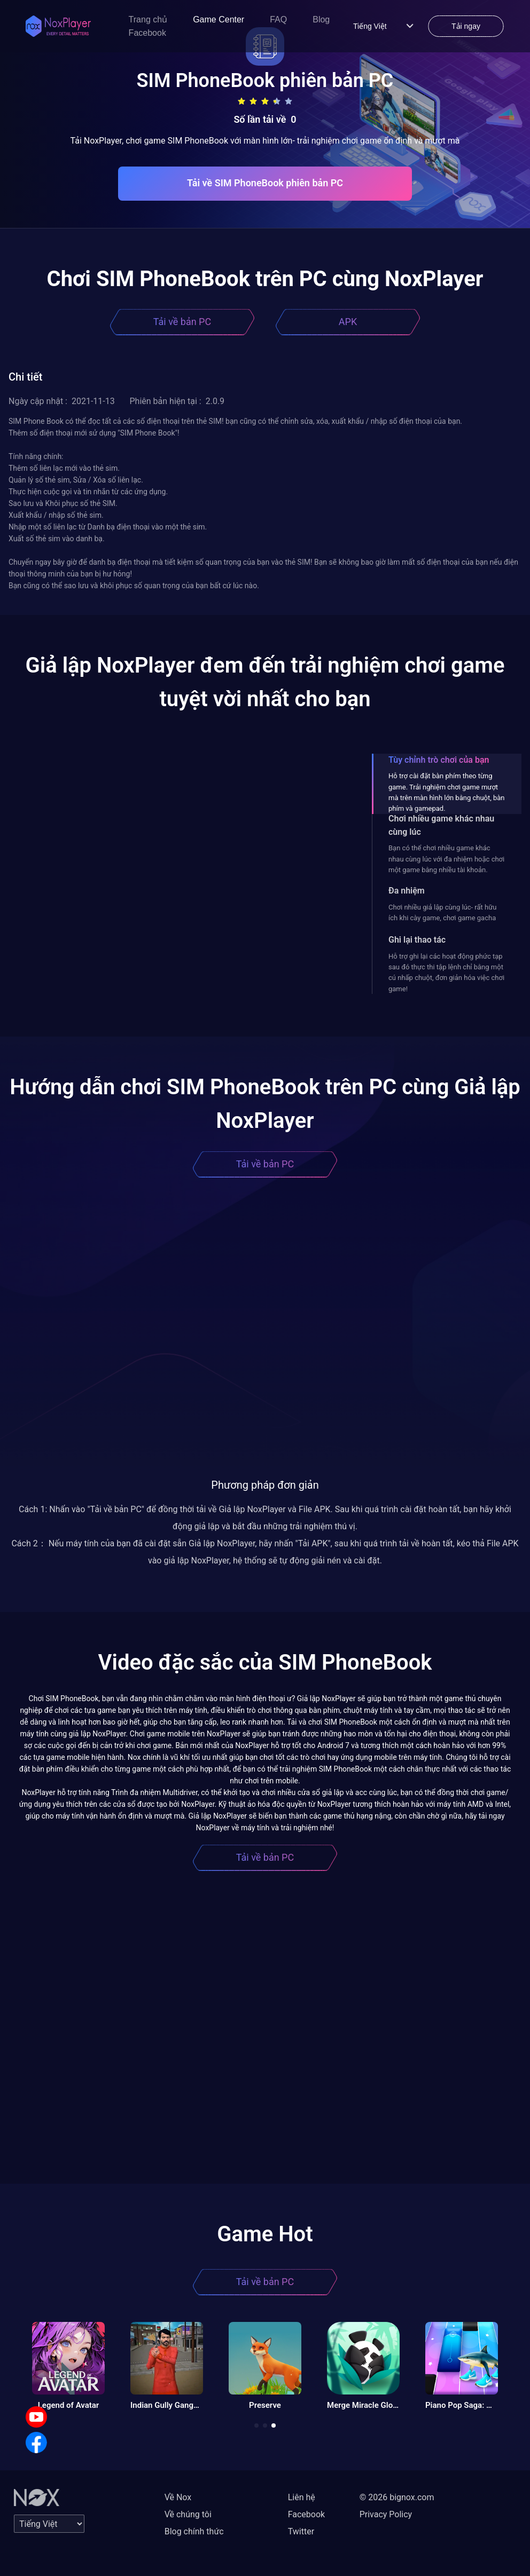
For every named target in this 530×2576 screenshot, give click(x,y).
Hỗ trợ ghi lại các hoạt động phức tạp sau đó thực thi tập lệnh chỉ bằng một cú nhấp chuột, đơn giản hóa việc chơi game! (446, 972)
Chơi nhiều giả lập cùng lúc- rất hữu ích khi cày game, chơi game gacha (442, 912)
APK (348, 321)
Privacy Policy (386, 2514)
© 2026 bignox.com (397, 2497)
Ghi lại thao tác (417, 940)
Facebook (147, 32)
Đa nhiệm (406, 891)
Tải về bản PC (182, 321)
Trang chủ (148, 19)
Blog (321, 19)
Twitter (301, 2531)
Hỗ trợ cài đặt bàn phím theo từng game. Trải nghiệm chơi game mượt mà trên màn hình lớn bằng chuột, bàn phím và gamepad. (446, 792)
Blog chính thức (194, 2531)
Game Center (218, 19)
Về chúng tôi (188, 2514)
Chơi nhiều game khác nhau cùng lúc (441, 825)
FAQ (278, 19)
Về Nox (178, 2497)
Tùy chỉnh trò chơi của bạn (438, 760)
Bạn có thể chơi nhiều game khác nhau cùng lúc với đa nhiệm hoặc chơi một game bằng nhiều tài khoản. (446, 859)
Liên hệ (301, 2497)
